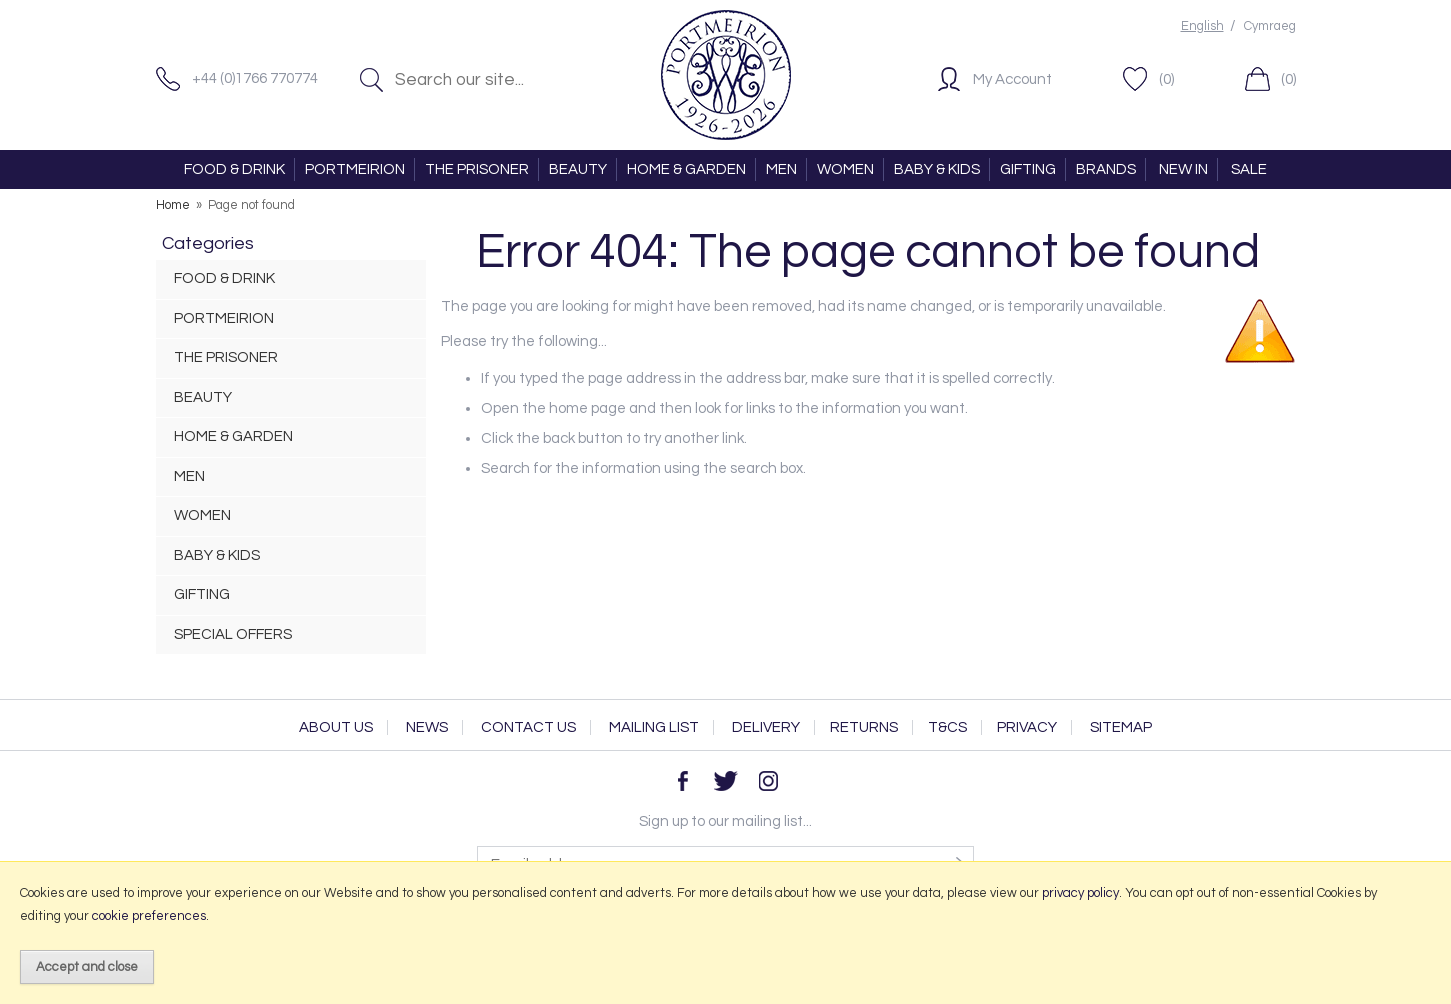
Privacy (1027, 727)
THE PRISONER (477, 169)
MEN (781, 169)
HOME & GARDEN (686, 169)
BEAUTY (578, 169)
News (427, 727)
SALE (1249, 169)
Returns (864, 727)
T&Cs (947, 727)
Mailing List (654, 727)
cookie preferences (149, 916)
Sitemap (1121, 727)
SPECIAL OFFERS (233, 634)
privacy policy (1080, 893)
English (1202, 26)
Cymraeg (1270, 26)
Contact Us (528, 727)
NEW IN (1183, 169)
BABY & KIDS (937, 169)
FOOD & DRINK (234, 169)
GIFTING (1028, 169)
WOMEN (845, 169)
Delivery (766, 727)
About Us (336, 727)
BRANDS (1106, 169)
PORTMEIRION (355, 169)
